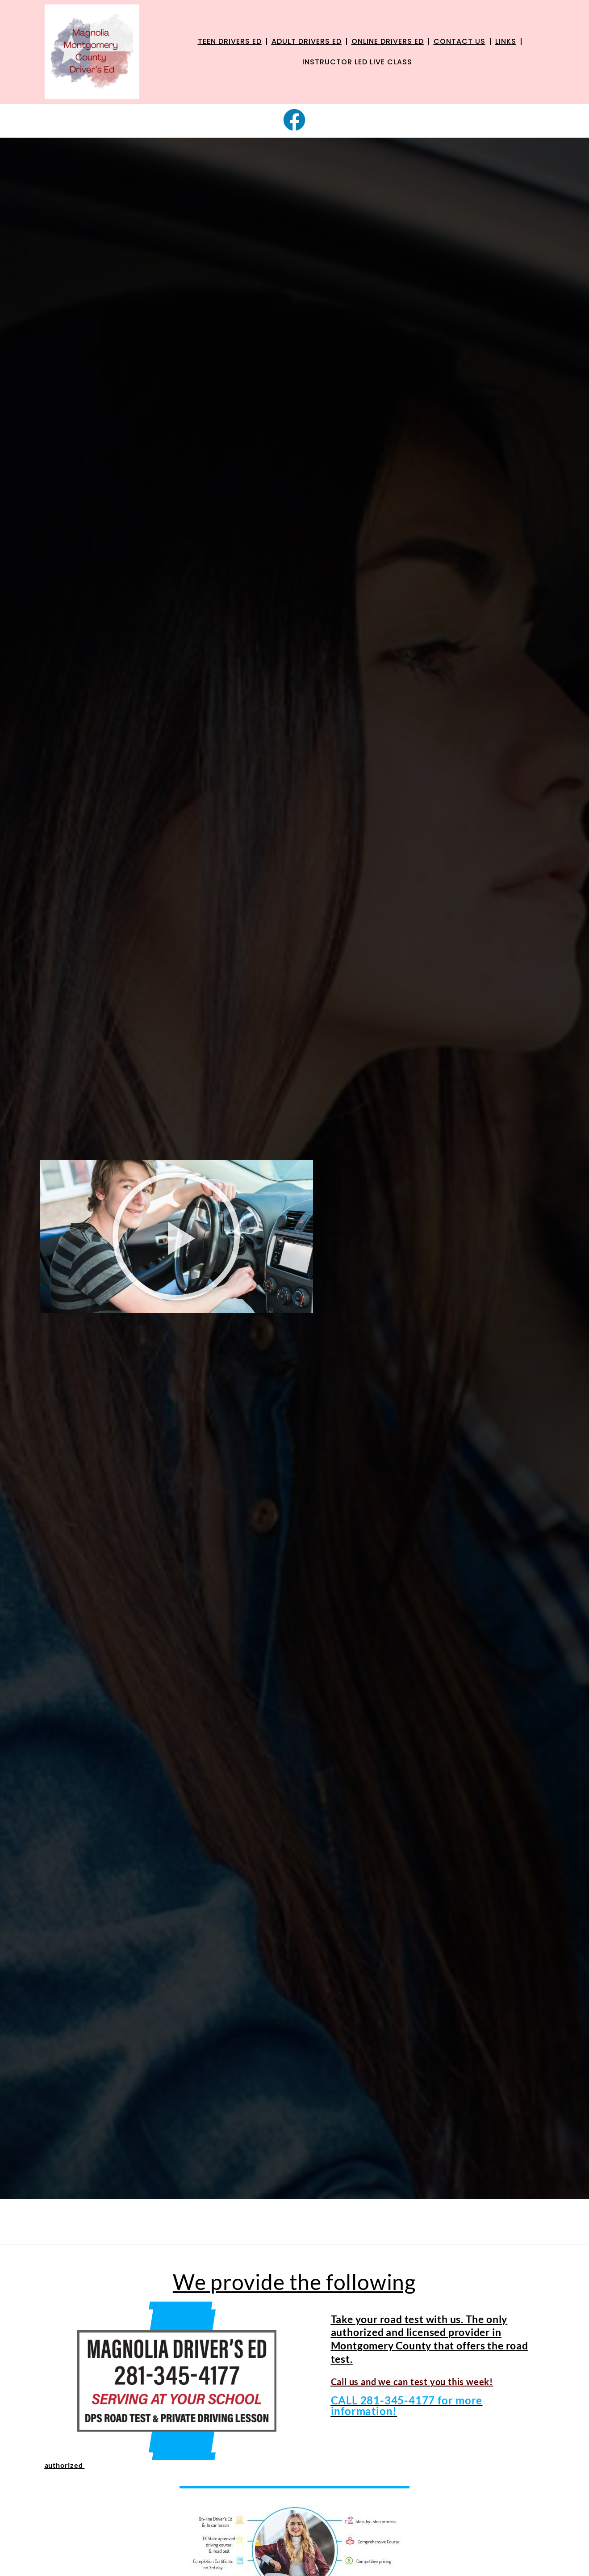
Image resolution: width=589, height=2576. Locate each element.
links (505, 41)
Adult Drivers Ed (307, 41)
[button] (176, 1236)
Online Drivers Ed (387, 41)
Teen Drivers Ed (230, 41)
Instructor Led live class (357, 62)
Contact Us (459, 41)
